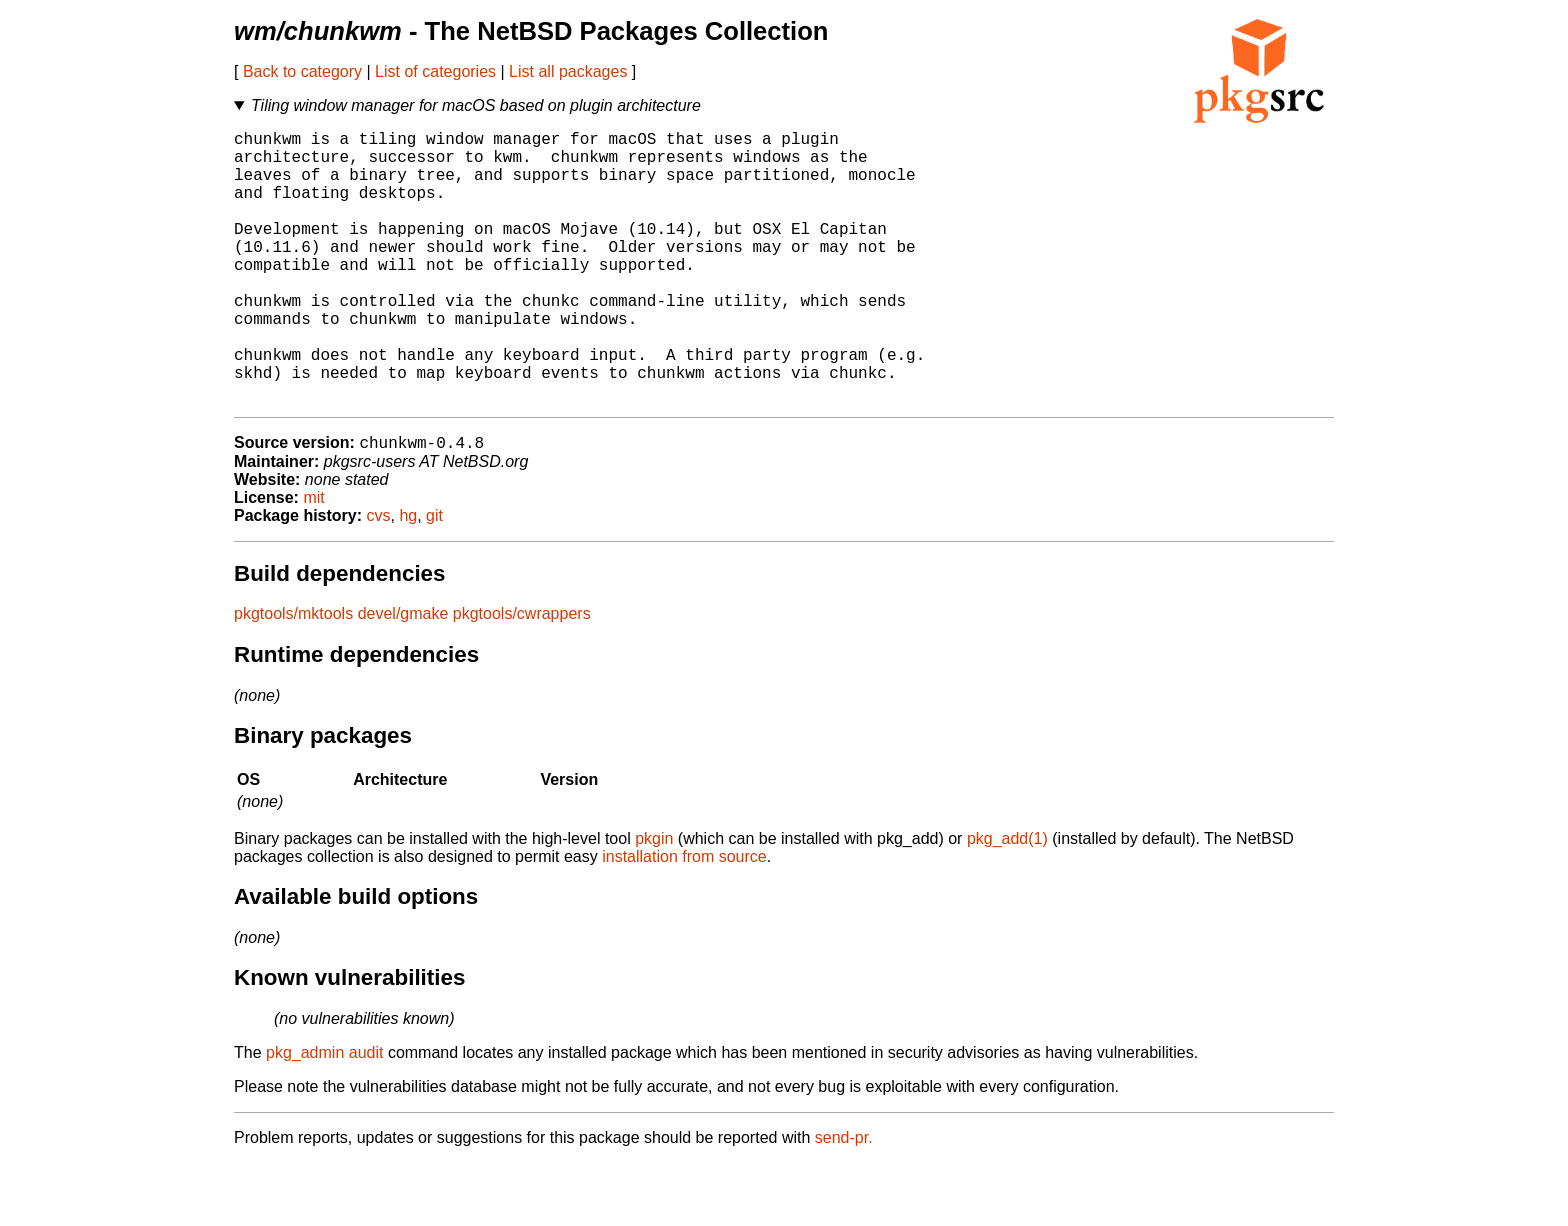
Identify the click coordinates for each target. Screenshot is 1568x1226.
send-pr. (844, 1200)
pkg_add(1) (1007, 901)
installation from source (684, 919)
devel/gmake (403, 676)
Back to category (302, 71)
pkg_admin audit (324, 1115)
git (434, 578)
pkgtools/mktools (293, 676)
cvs (379, 578)
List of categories (435, 71)
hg (408, 578)
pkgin (654, 901)
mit (313, 560)
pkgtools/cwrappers (522, 676)
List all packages (568, 71)
